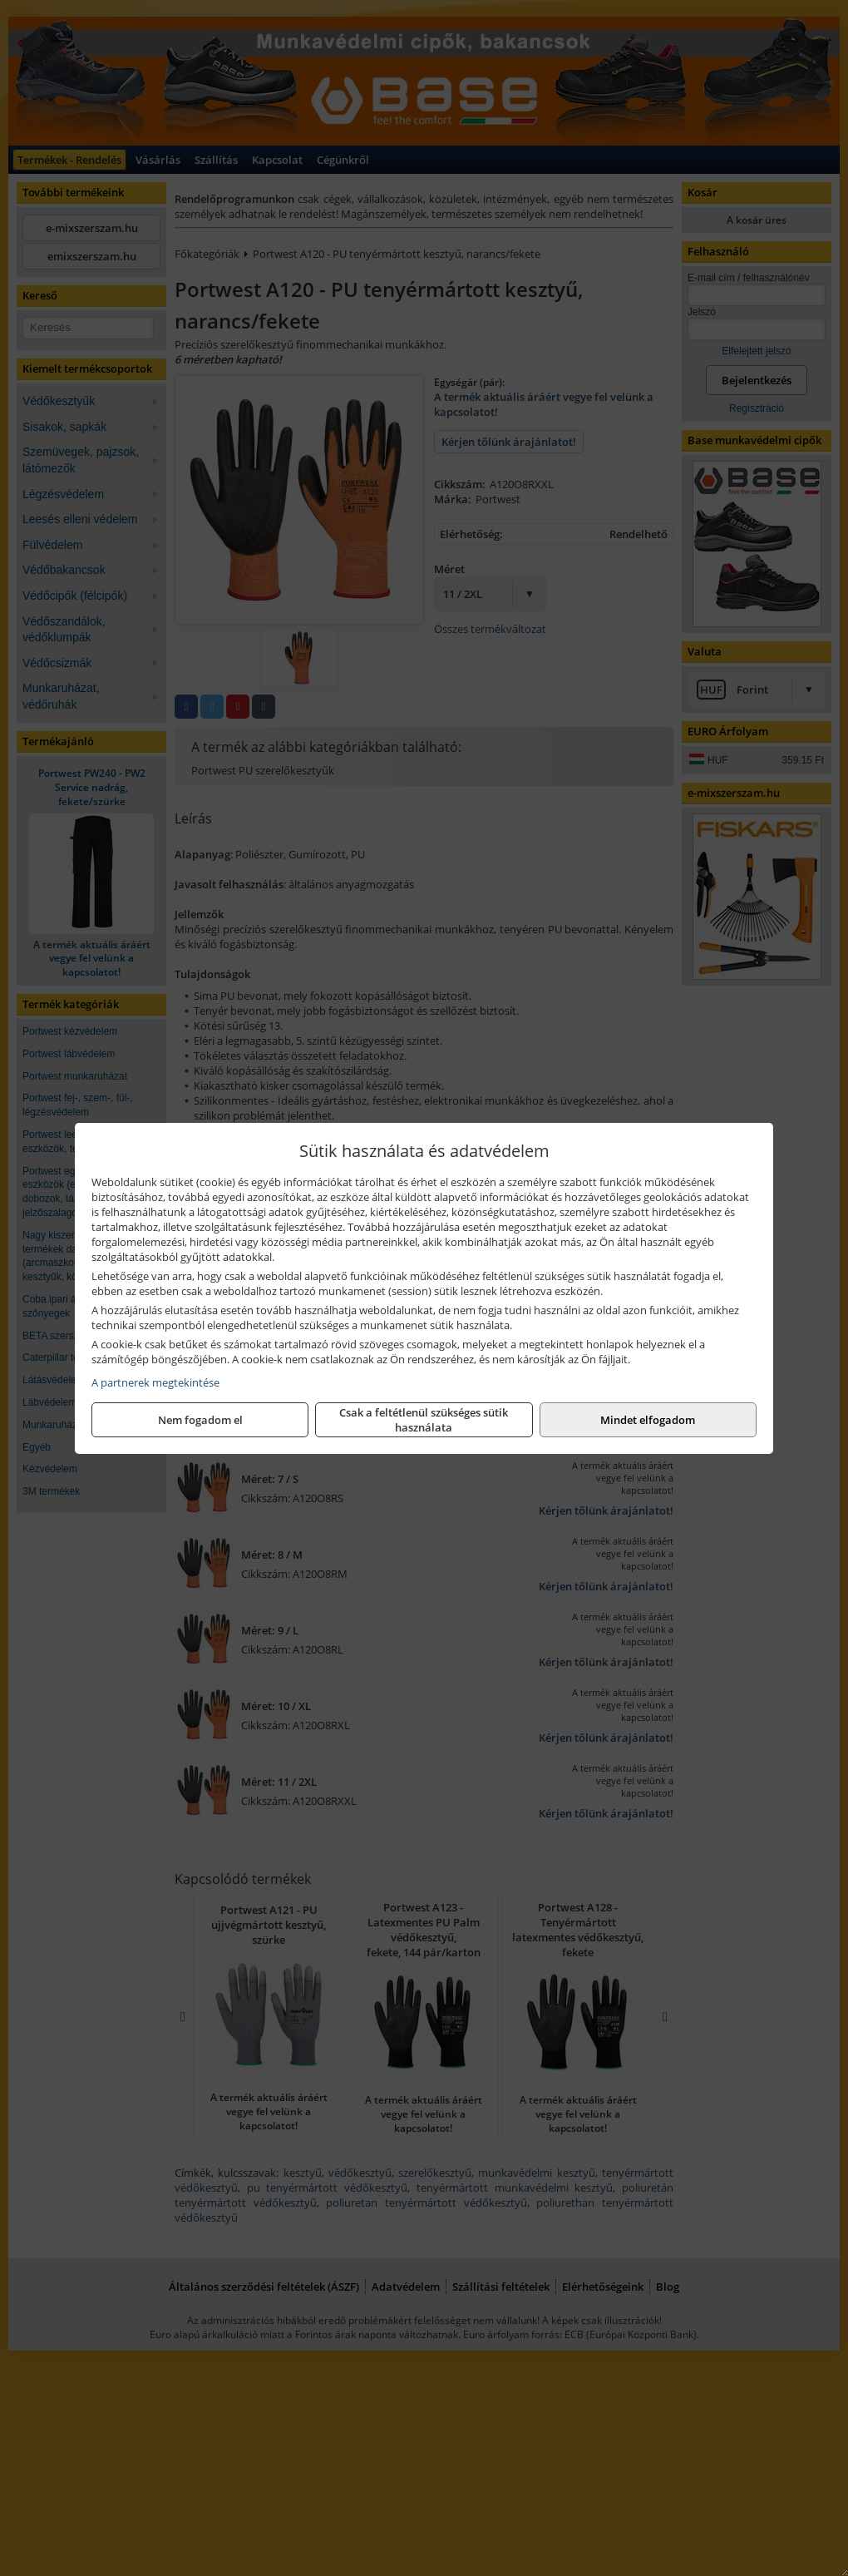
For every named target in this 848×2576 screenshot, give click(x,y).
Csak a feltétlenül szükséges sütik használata (423, 1420)
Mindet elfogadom (647, 1419)
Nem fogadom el (200, 1419)
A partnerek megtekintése (155, 1382)
